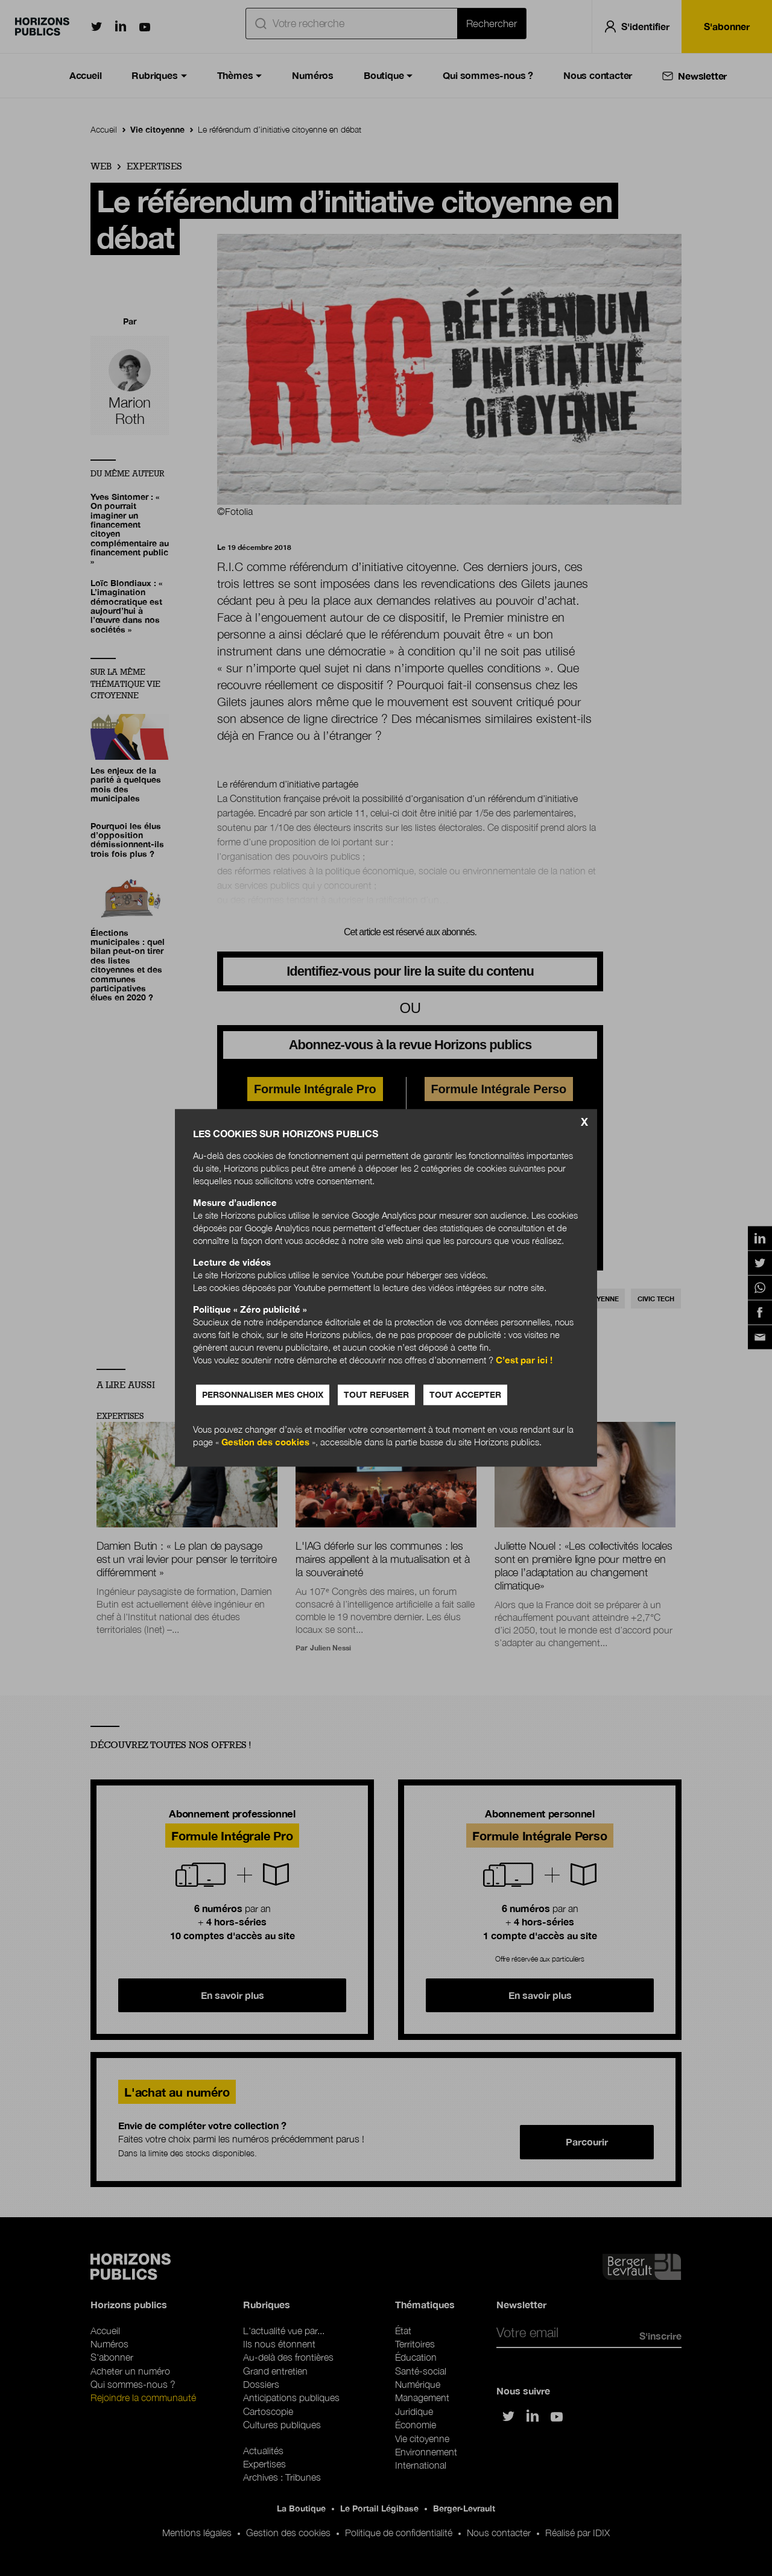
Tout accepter (465, 1395)
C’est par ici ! (524, 1360)
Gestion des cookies (265, 1442)
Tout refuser (376, 1395)
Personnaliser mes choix (262, 1395)
